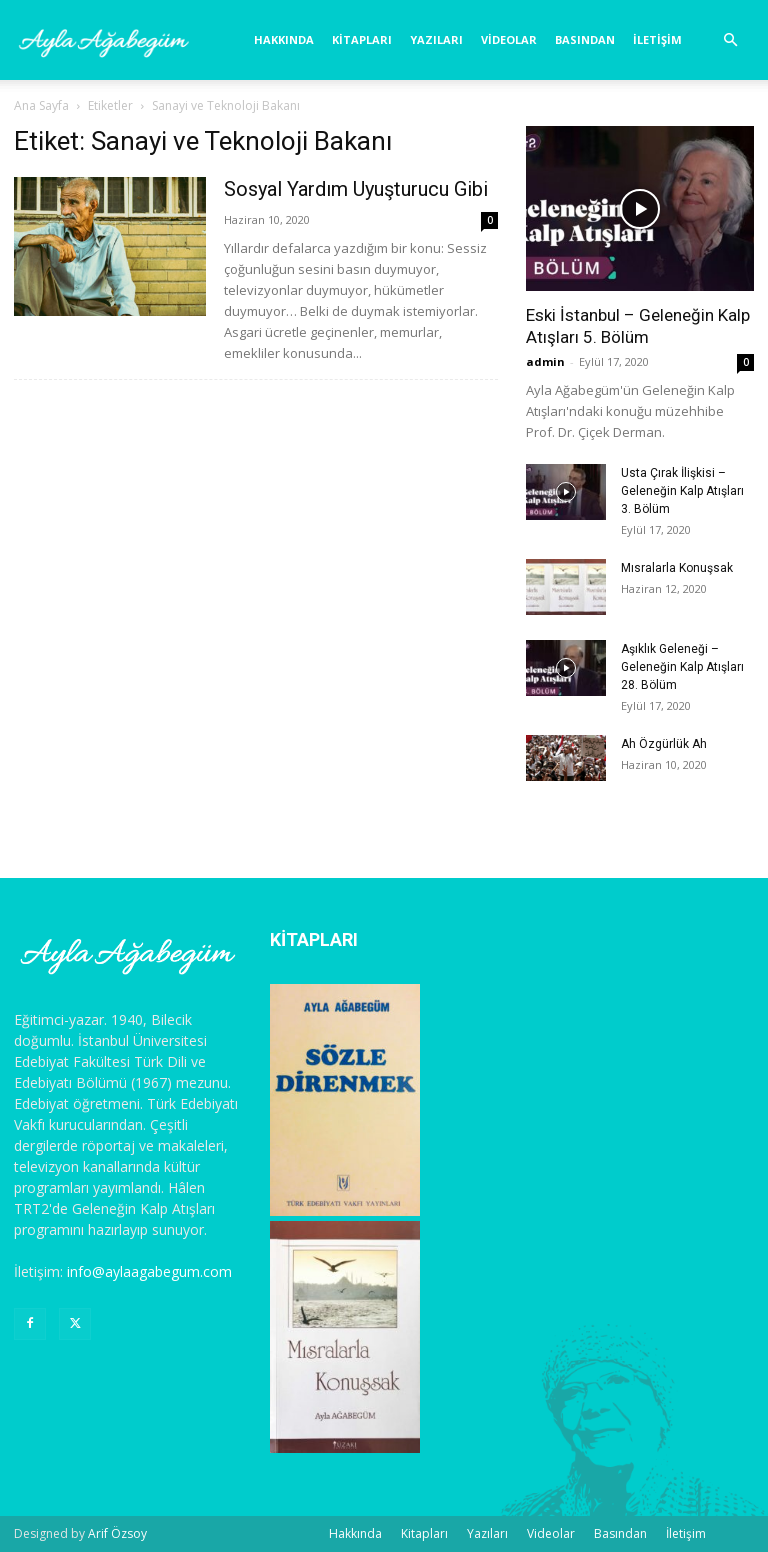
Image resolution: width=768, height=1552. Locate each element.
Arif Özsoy (117, 1533)
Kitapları (362, 39)
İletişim (657, 39)
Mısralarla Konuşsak (677, 568)
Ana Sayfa (41, 105)
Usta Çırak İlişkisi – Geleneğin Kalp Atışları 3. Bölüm (682, 491)
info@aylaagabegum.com (149, 1271)
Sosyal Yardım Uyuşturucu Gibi (356, 189)
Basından (585, 39)
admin (545, 361)
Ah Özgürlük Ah (664, 744)
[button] (730, 40)
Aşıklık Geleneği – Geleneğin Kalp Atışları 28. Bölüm (682, 667)
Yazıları (436, 39)
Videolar (509, 39)
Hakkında (284, 39)
